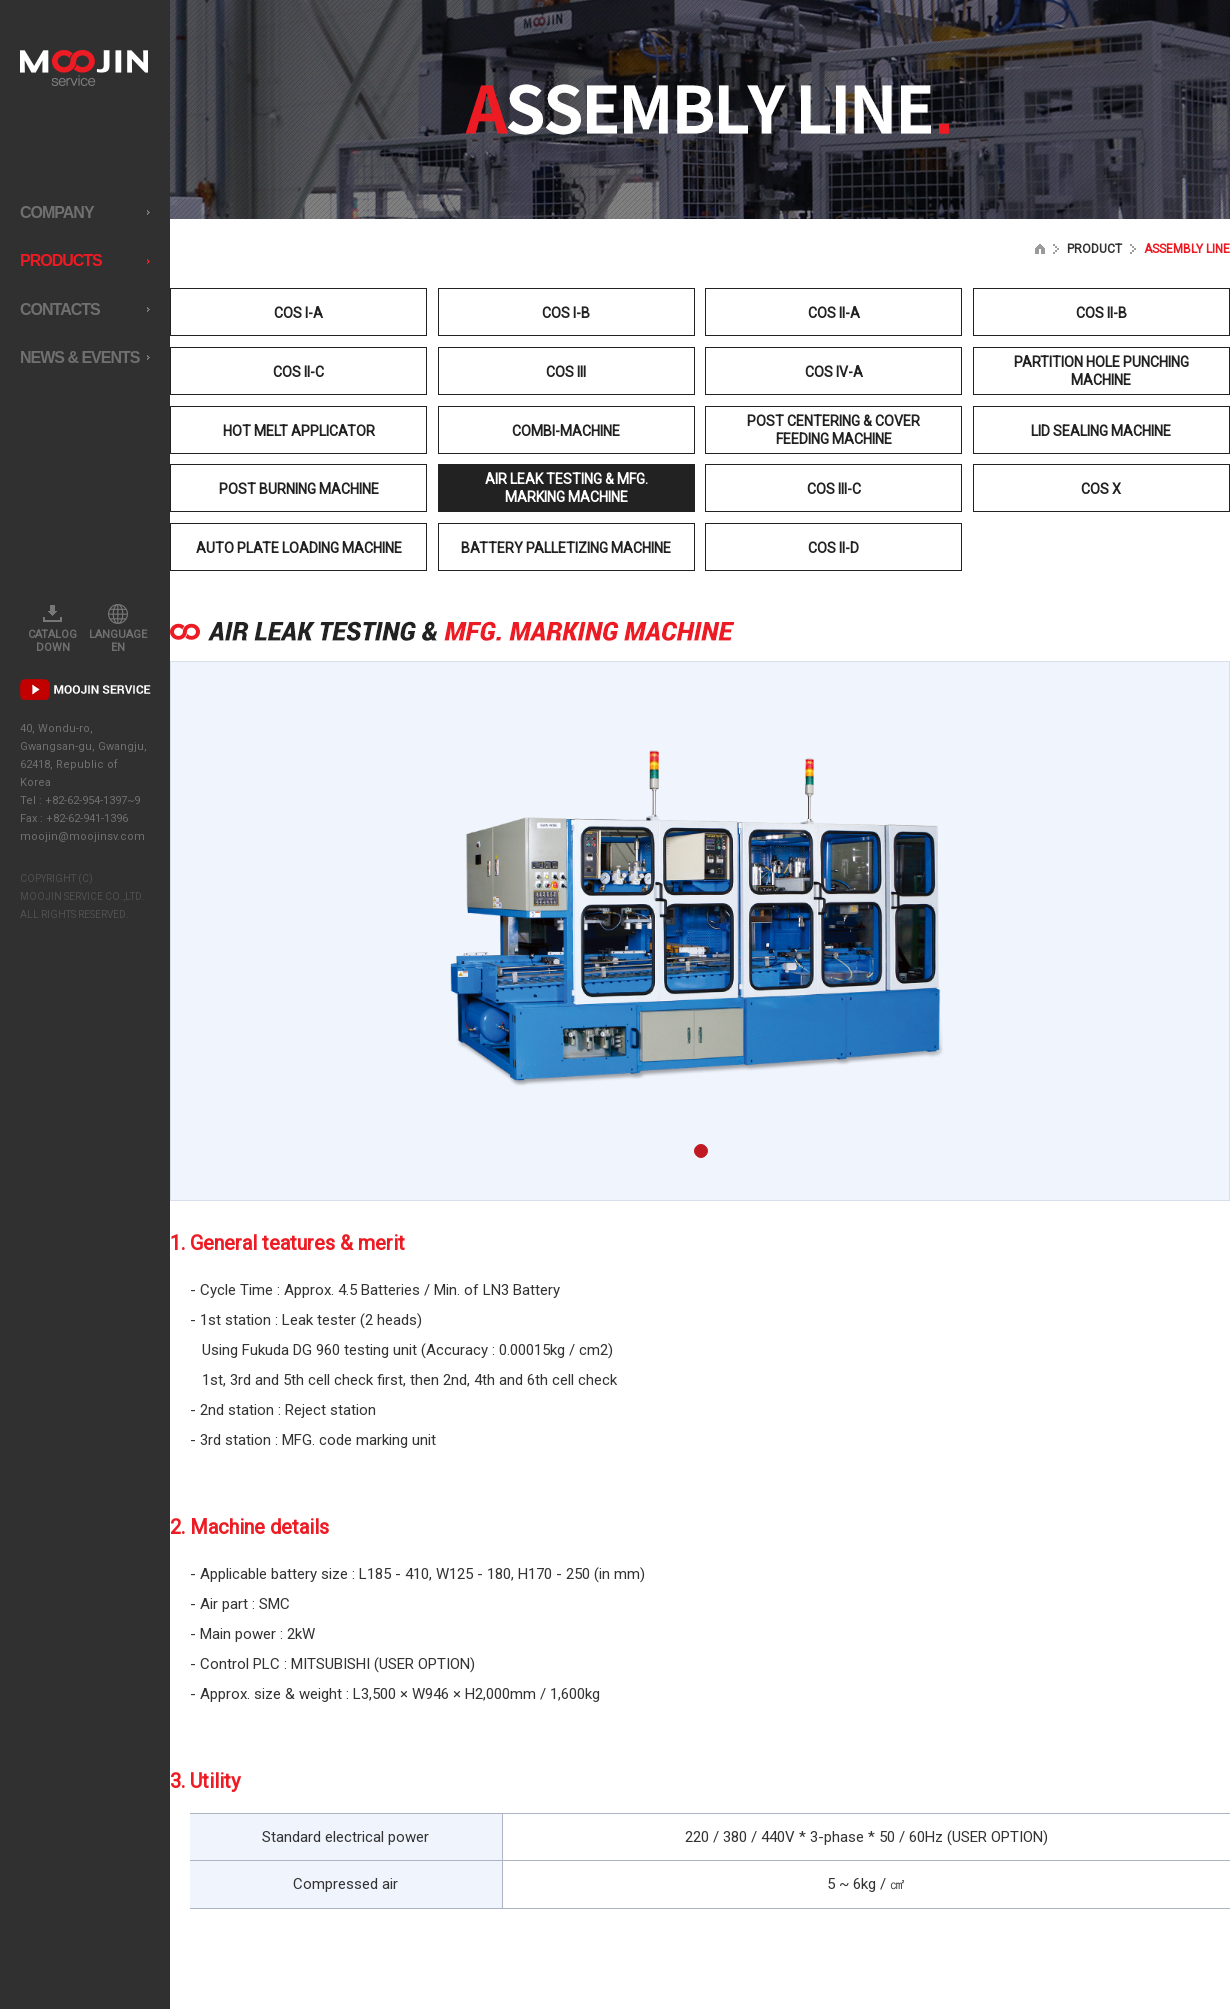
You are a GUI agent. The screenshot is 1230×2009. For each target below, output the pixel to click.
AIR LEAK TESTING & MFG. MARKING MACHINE (566, 488)
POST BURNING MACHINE (299, 489)
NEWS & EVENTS (85, 357)
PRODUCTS (85, 260)
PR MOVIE (85, 689)
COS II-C (298, 372)
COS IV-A (834, 372)
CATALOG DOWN (52, 628)
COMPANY (85, 212)
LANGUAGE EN (118, 628)
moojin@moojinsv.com (82, 836)
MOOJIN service (84, 68)
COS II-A (834, 313)
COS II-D (833, 548)
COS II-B (1101, 313)
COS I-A (298, 313)
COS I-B (566, 313)
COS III (566, 372)
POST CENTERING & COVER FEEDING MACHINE (833, 430)
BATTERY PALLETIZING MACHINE (566, 548)
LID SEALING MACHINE (1101, 431)
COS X (1101, 489)
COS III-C (834, 489)
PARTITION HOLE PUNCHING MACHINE (1101, 371)
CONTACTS (85, 309)
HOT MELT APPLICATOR (299, 431)
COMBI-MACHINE (566, 431)
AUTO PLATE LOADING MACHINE (299, 548)
